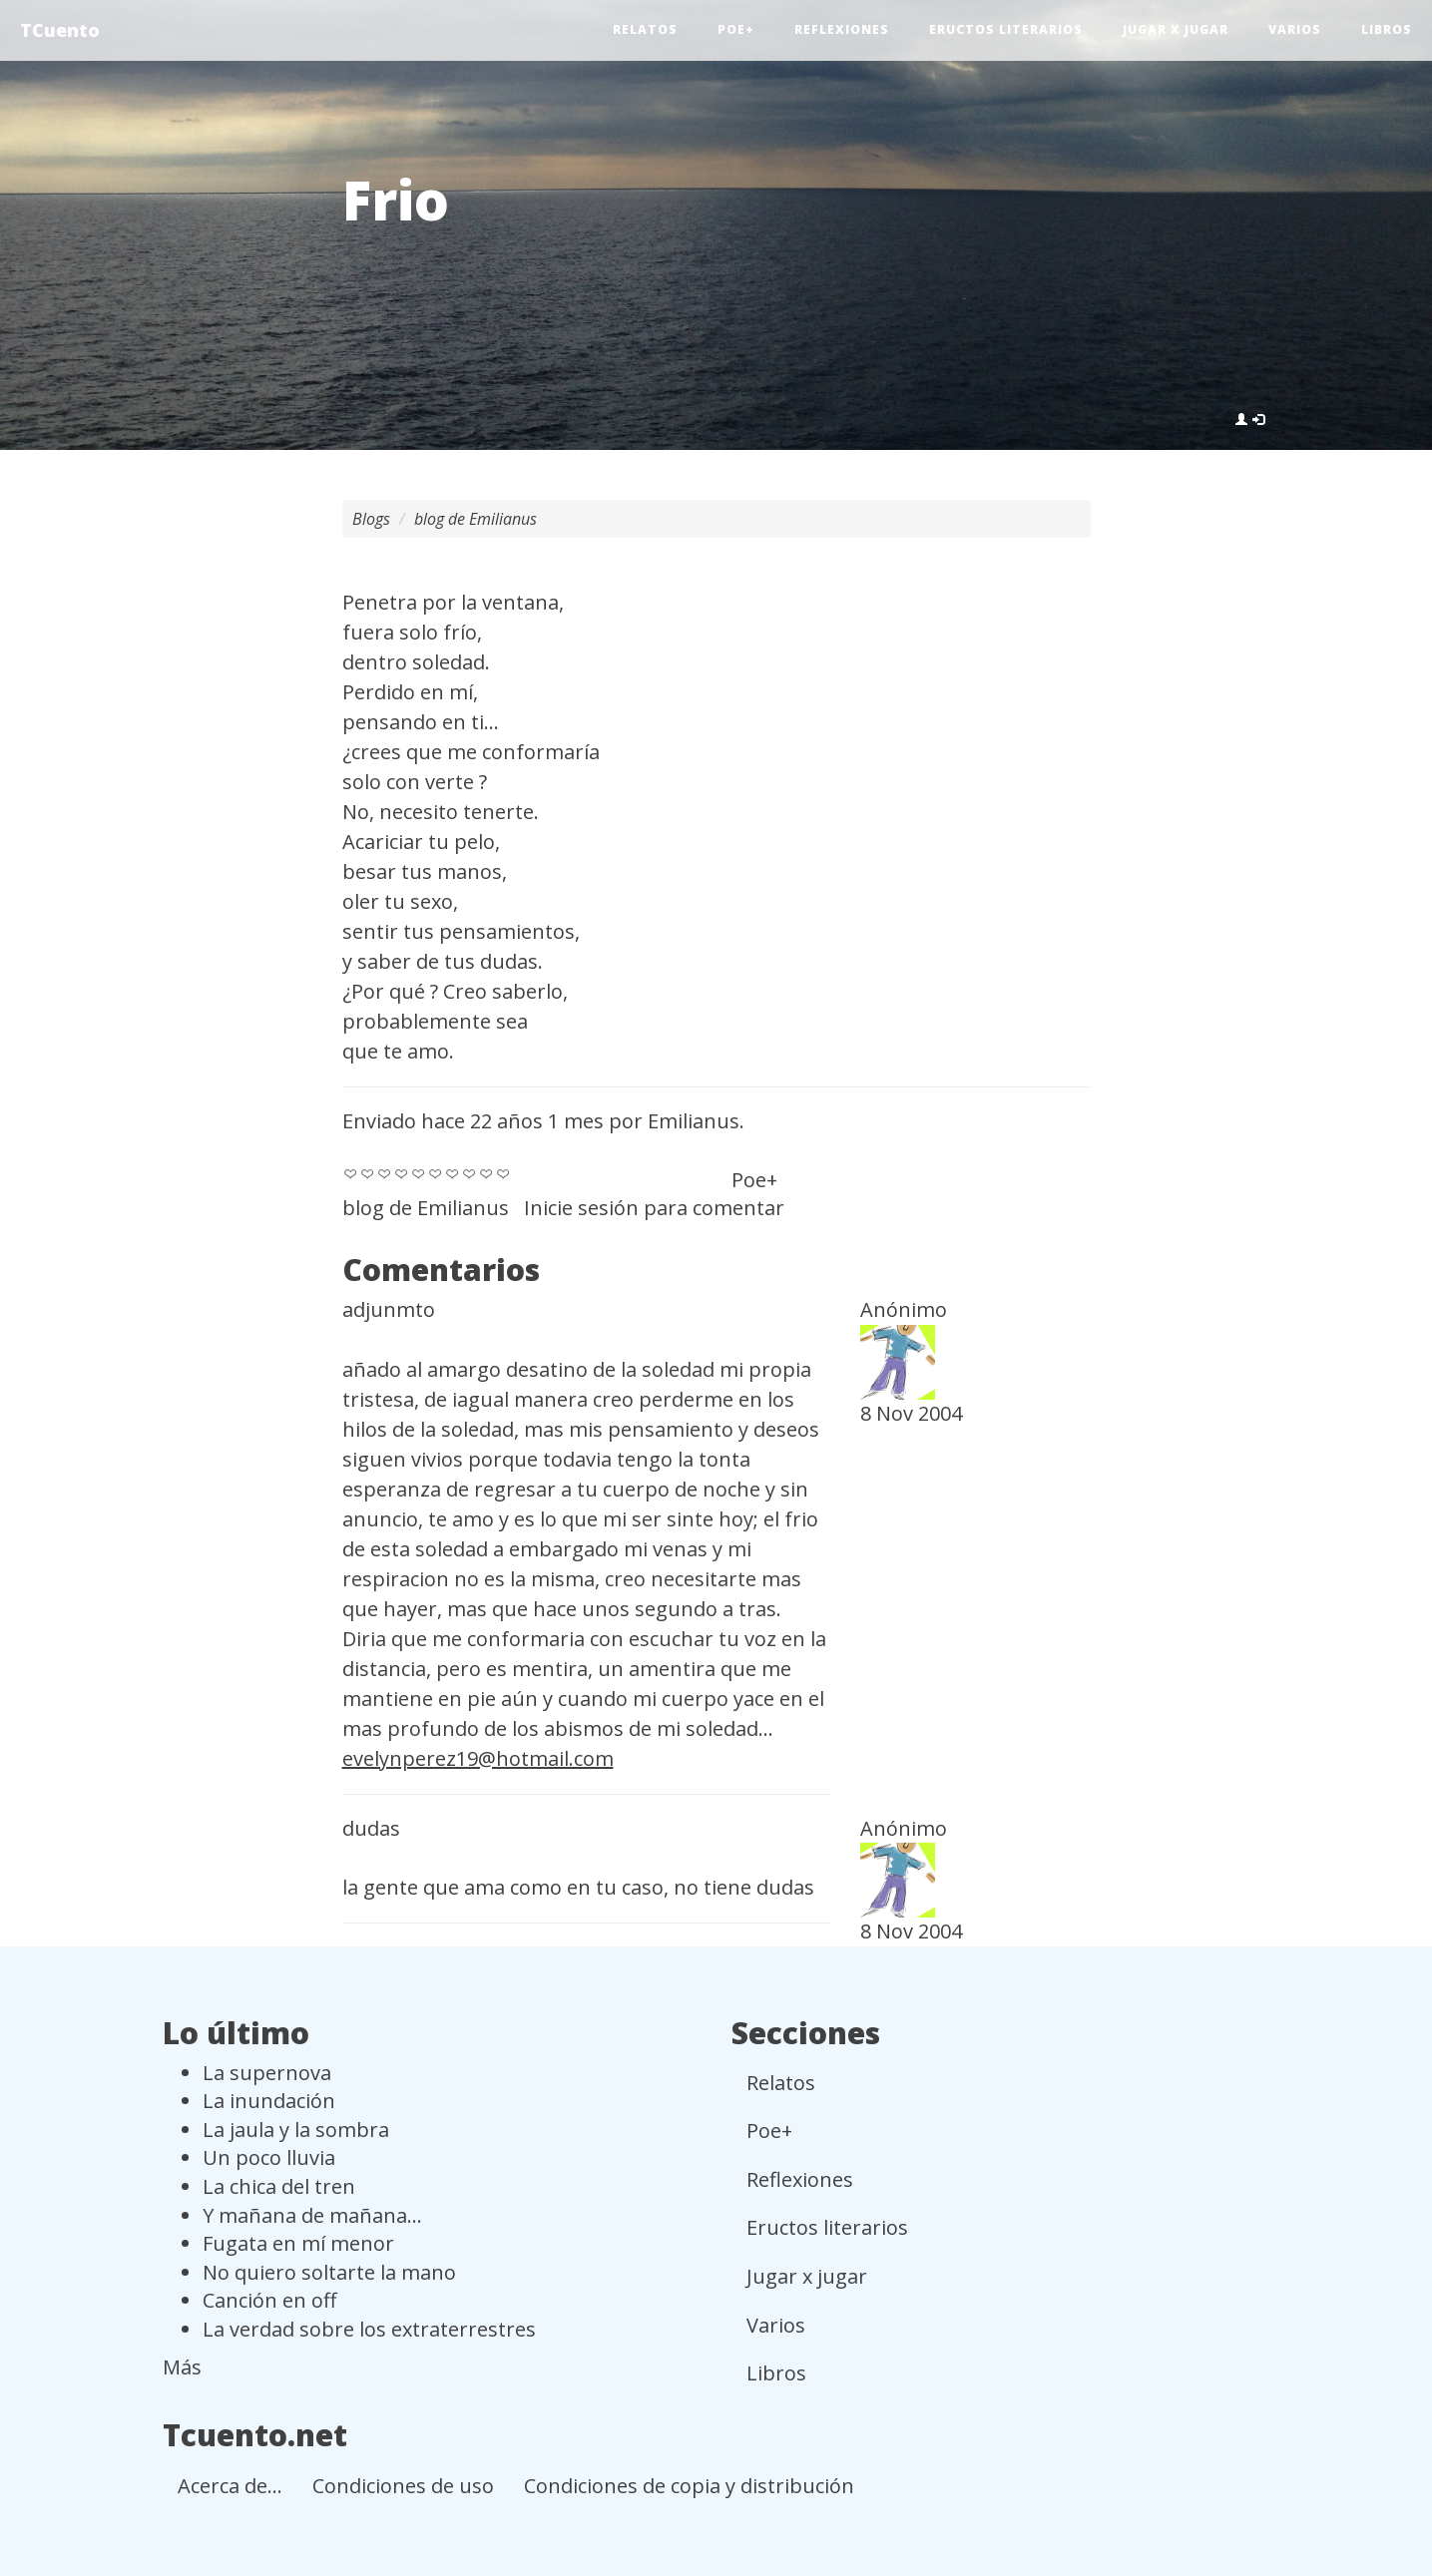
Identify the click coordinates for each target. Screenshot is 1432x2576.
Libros (1386, 29)
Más (182, 2367)
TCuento (60, 30)
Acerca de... (230, 2485)
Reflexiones (841, 29)
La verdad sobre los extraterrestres (369, 2329)
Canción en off (269, 2300)
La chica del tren (279, 2186)
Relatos (645, 29)
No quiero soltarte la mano (329, 2272)
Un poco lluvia (269, 2157)
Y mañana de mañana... (312, 2215)
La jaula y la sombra (296, 2129)
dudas (371, 1828)
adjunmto (388, 1309)
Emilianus (693, 1120)
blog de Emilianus (475, 519)
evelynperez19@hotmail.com (478, 1758)
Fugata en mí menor (298, 2243)
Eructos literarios (1006, 29)
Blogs (371, 519)
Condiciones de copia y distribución (689, 2485)
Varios (1294, 29)
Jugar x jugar (1175, 29)
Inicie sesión (581, 1207)
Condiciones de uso (403, 2485)
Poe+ (735, 29)
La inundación (269, 2100)
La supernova (267, 2072)
